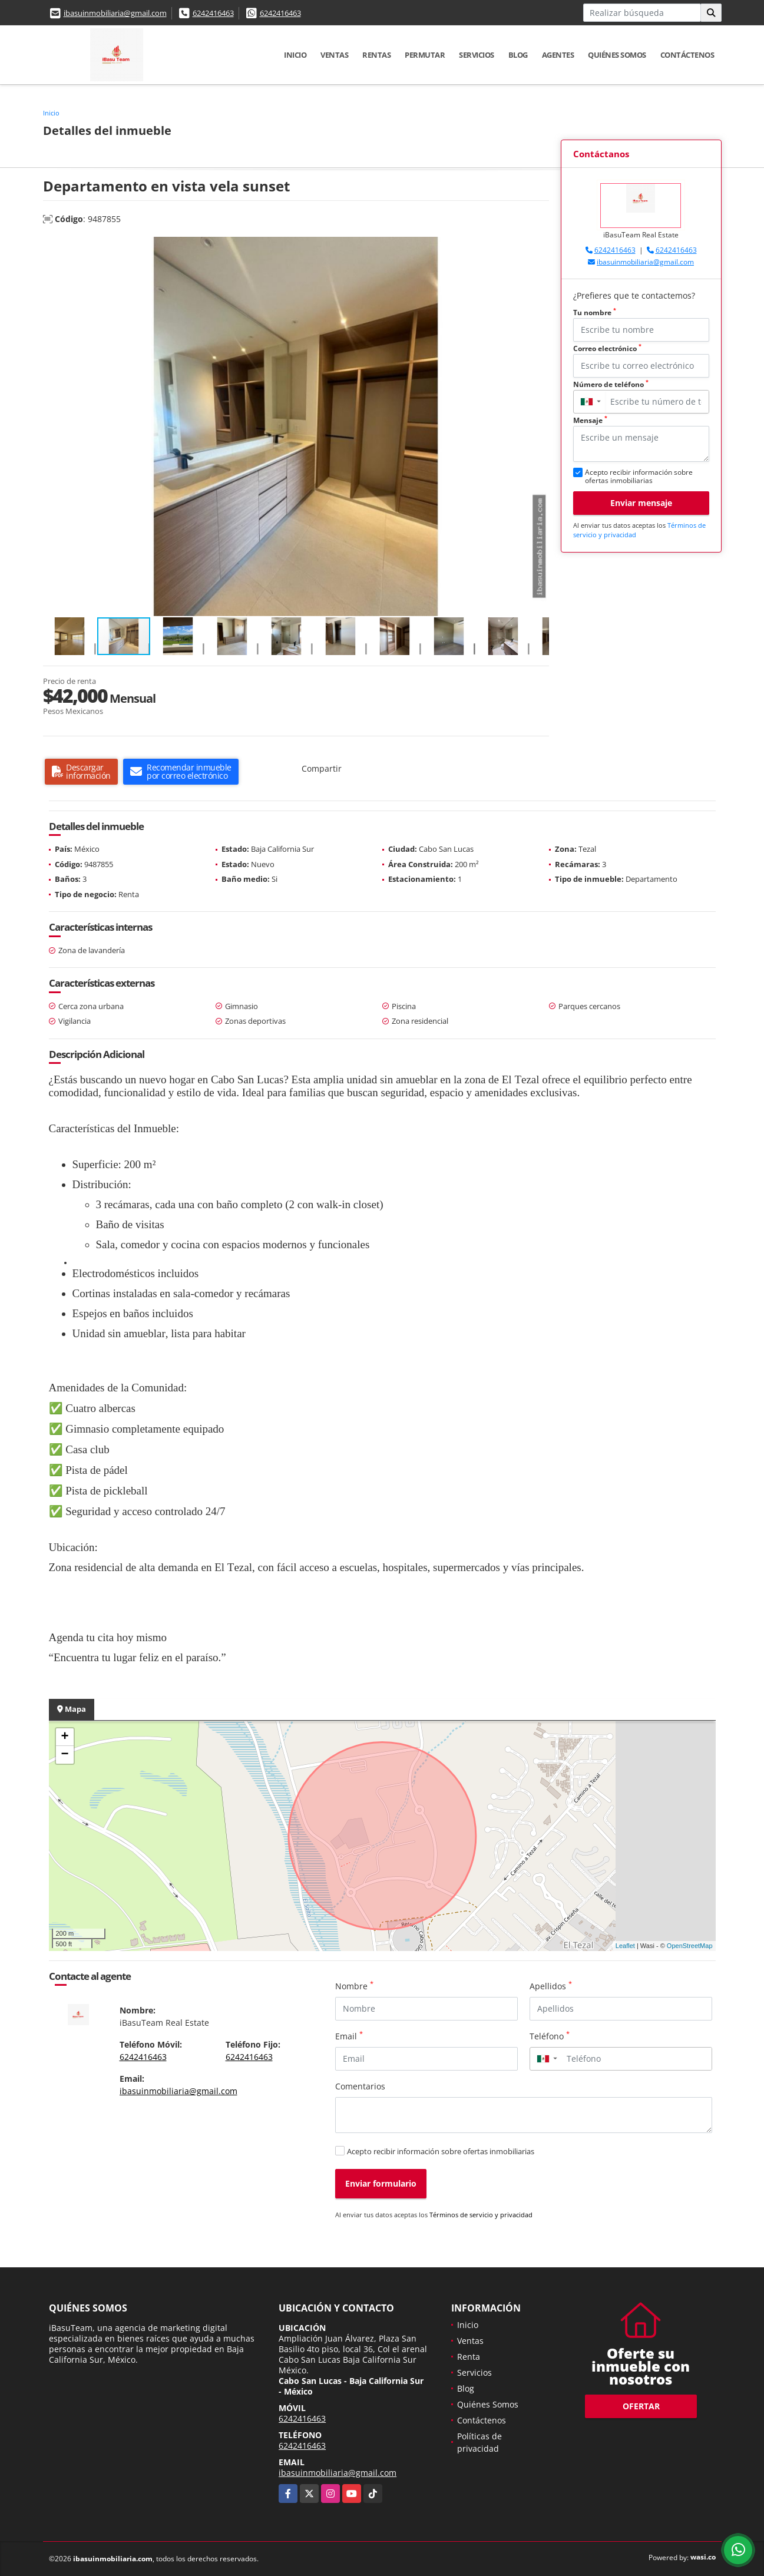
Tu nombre (594, 312)
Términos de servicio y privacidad (481, 2214)
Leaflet (625, 1945)
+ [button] (64, 1737)
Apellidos (551, 1986)
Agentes (558, 54)
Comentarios (360, 2086)
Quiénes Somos (617, 54)
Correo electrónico (607, 348)
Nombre (354, 1986)
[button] (538, 247)
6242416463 (213, 13)
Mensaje (590, 420)
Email (349, 2036)
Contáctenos (687, 54)
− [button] (64, 1755)
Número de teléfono (611, 384)
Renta (468, 2356)
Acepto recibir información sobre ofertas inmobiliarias (440, 2151)
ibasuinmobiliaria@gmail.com (115, 13)
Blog (518, 54)
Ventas (334, 54)
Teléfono (550, 2036)
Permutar (425, 54)
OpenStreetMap (690, 1945)
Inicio (295, 54)
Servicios (476, 54)
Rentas (376, 54)
